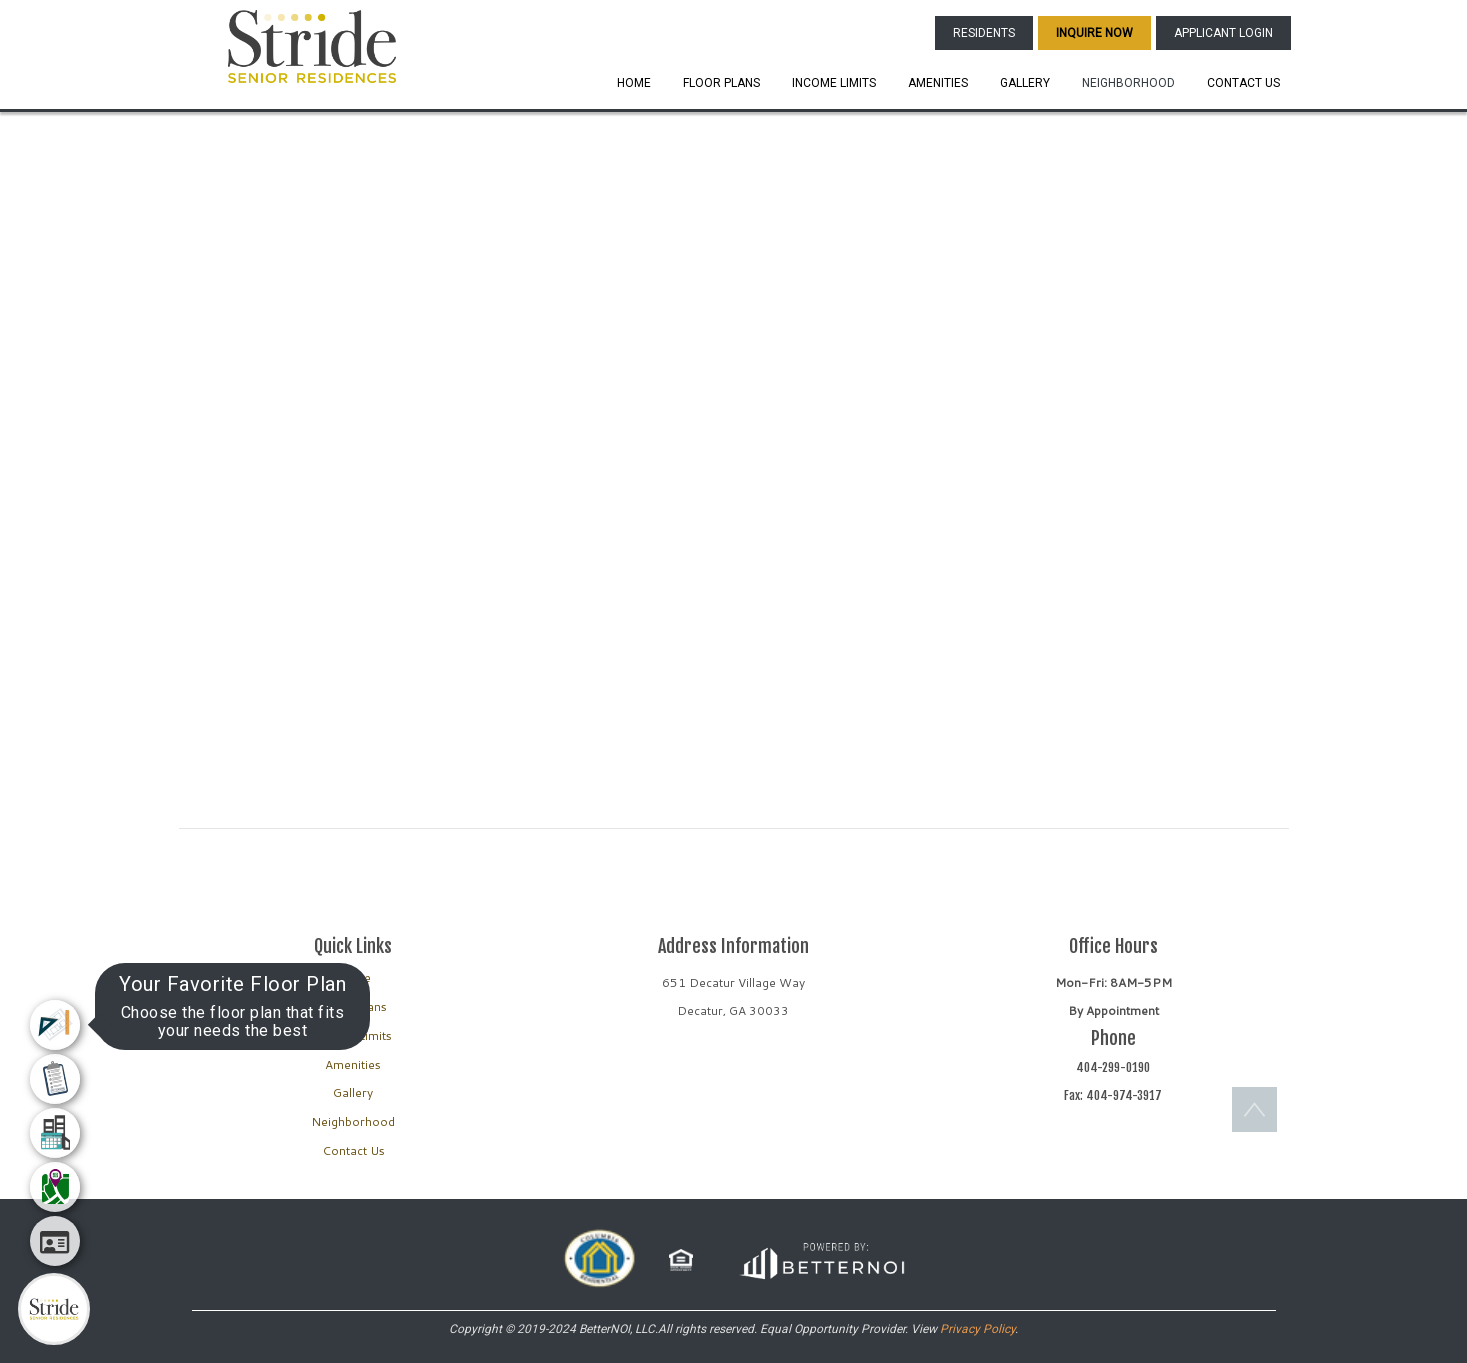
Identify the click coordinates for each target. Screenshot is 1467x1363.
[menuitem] (55, 1025)
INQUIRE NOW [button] (1094, 33)
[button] (312, 45)
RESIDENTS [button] (984, 33)
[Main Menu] (54, 1309)
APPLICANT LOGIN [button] (1223, 33)
